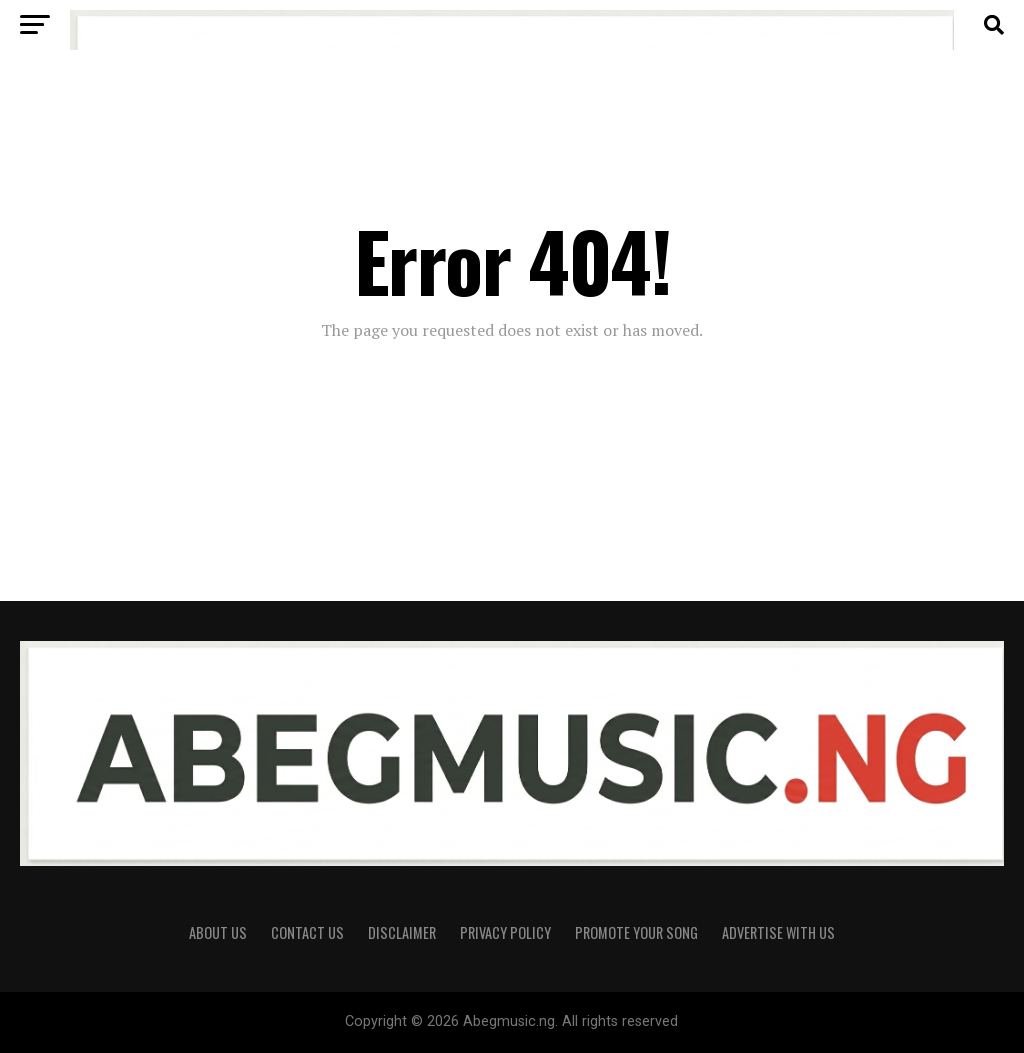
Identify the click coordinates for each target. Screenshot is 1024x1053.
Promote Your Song (636, 932)
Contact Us (307, 932)
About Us (218, 932)
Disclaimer (402, 932)
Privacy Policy (505, 932)
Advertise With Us (778, 932)
